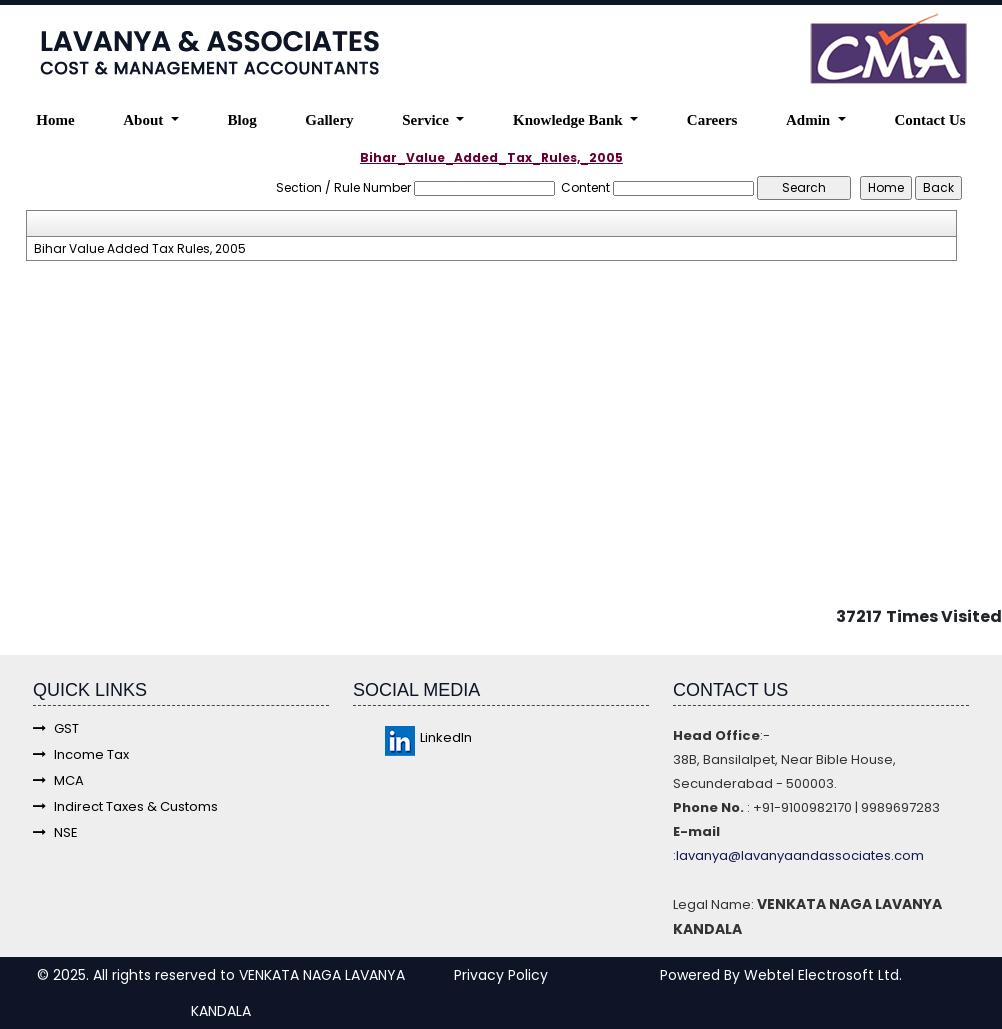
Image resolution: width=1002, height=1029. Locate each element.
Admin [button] (810, 120)
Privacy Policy (501, 975)
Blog (241, 120)
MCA (58, 780)
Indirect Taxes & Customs (125, 806)
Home (55, 120)
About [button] (145, 120)
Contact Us (929, 120)
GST (56, 728)
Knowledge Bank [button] (569, 120)
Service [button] (427, 120)
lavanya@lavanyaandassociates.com (800, 855)
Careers (712, 120)
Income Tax (81, 754)
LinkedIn (428, 737)
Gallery (329, 120)
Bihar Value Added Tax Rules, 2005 (140, 249)
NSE (55, 832)
